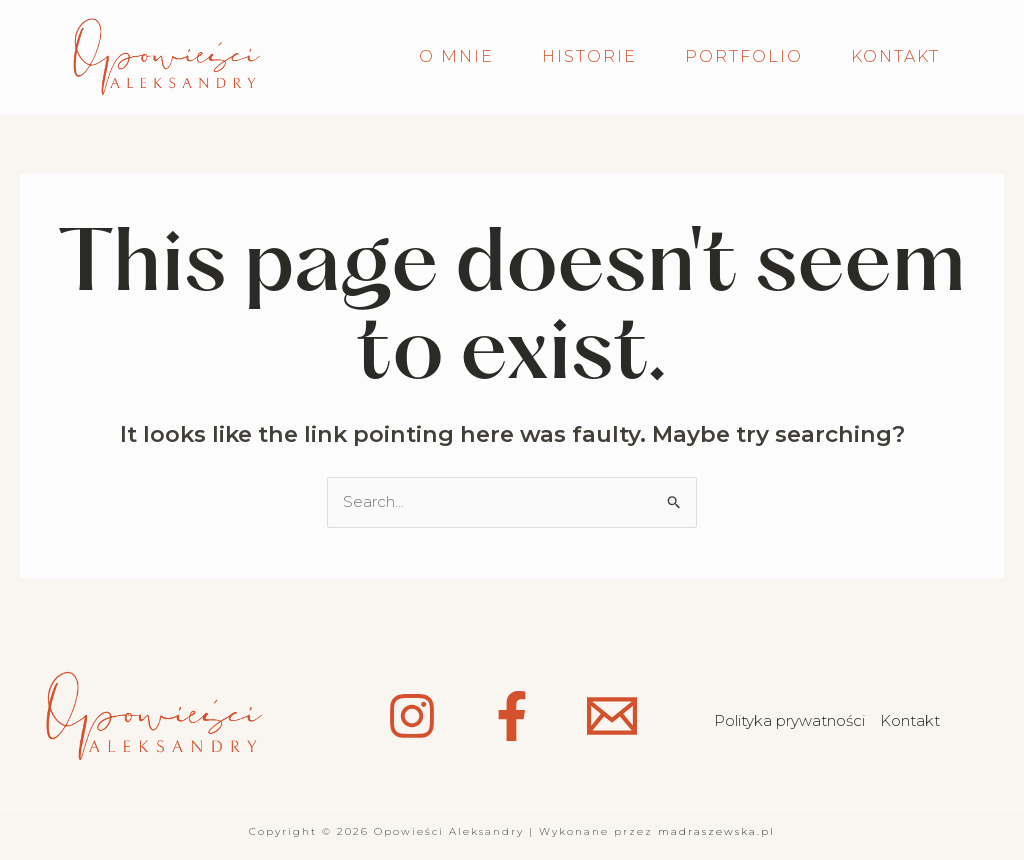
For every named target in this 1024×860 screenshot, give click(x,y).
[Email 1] (612, 716)
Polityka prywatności (789, 720)
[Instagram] (412, 716)
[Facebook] (512, 716)
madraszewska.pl (716, 831)
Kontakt (910, 720)
